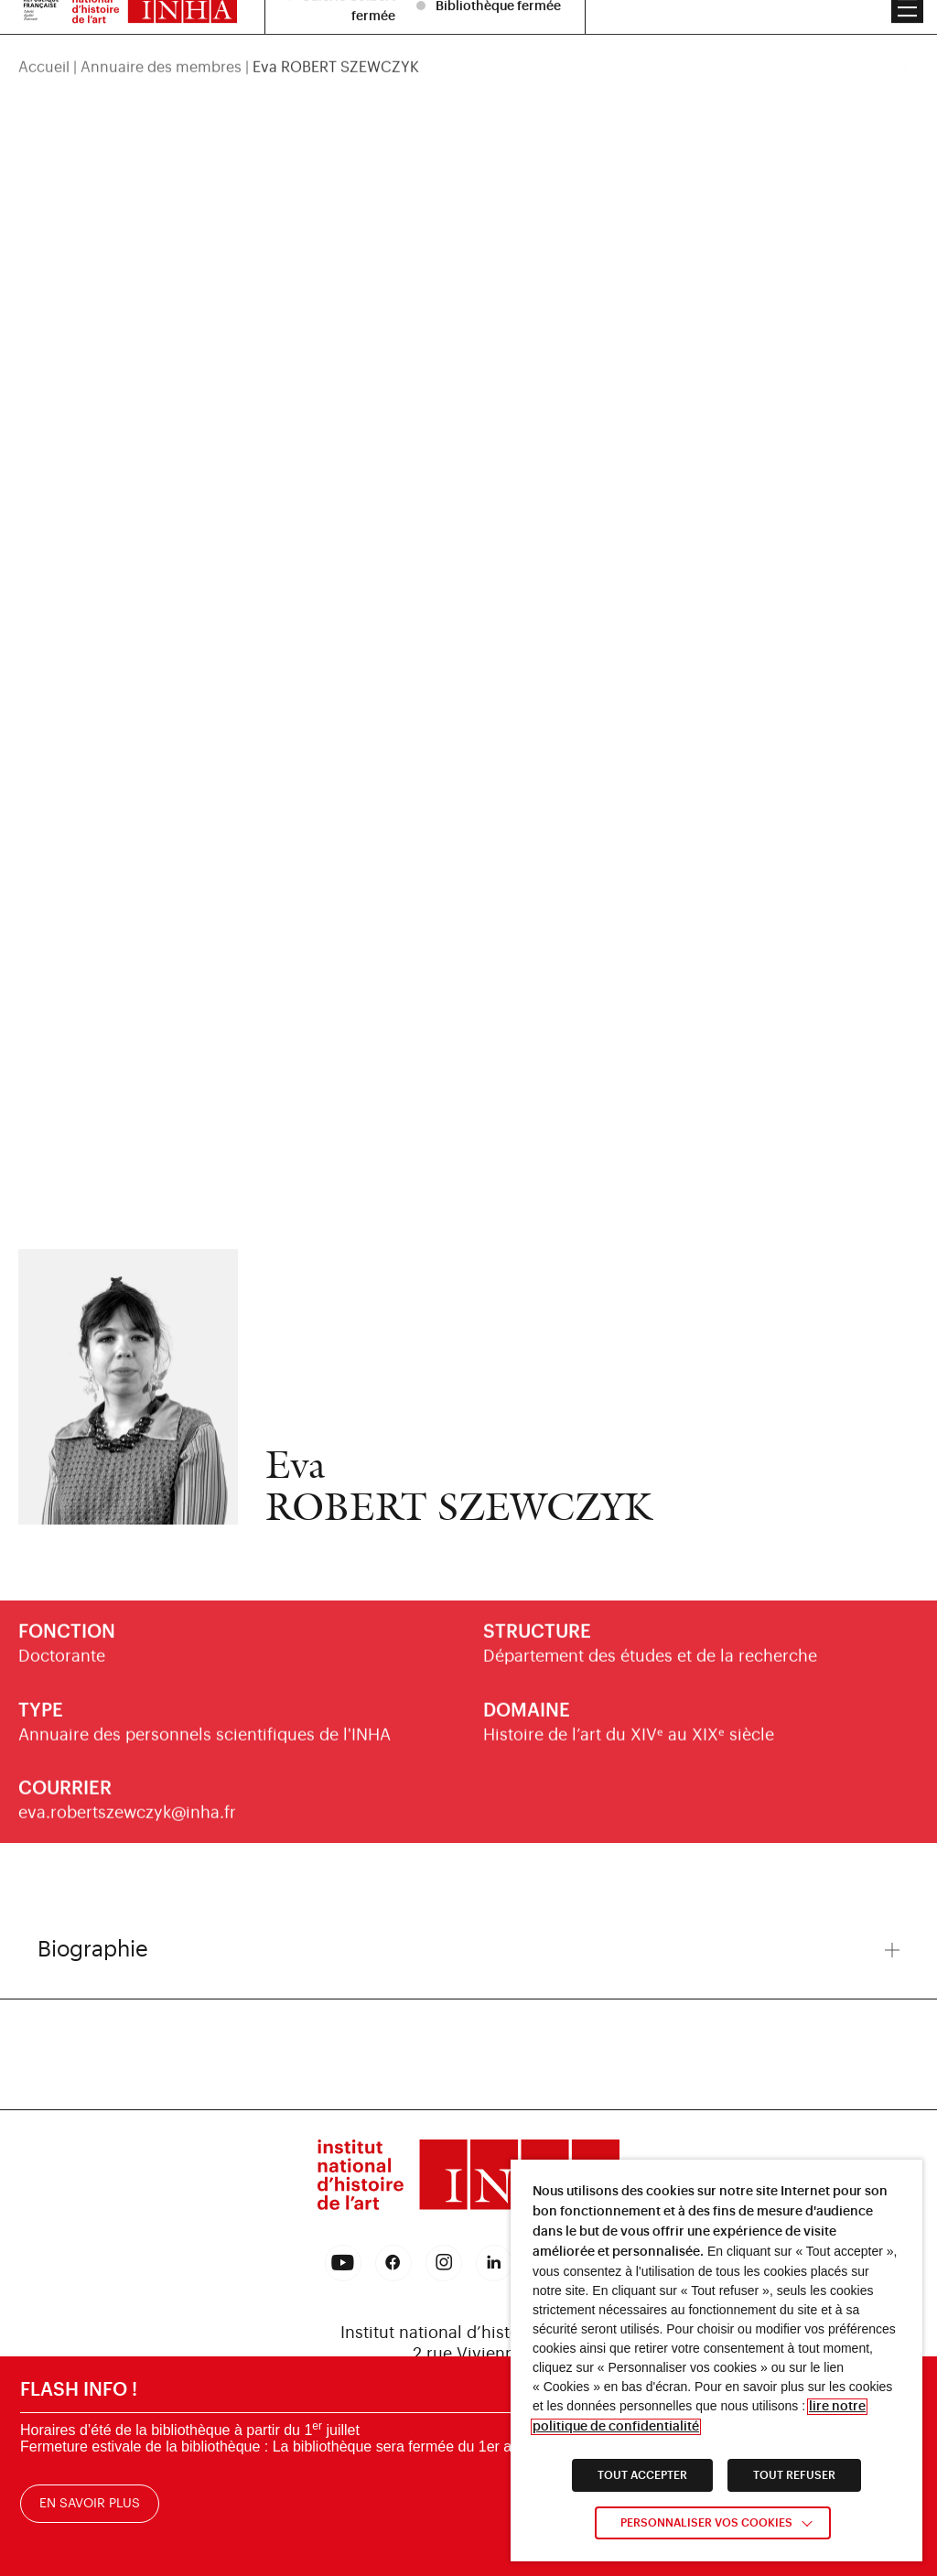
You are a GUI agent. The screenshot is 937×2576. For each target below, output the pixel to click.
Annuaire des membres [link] (161, 40)
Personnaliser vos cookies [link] (706, 2522)
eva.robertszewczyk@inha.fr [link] (127, 1825)
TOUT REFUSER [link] (794, 2475)
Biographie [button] (468, 1949)
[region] (468, 40)
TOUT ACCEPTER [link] (642, 2475)
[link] (468, 2177)
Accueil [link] (44, 40)
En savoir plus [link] (89, 2504)
